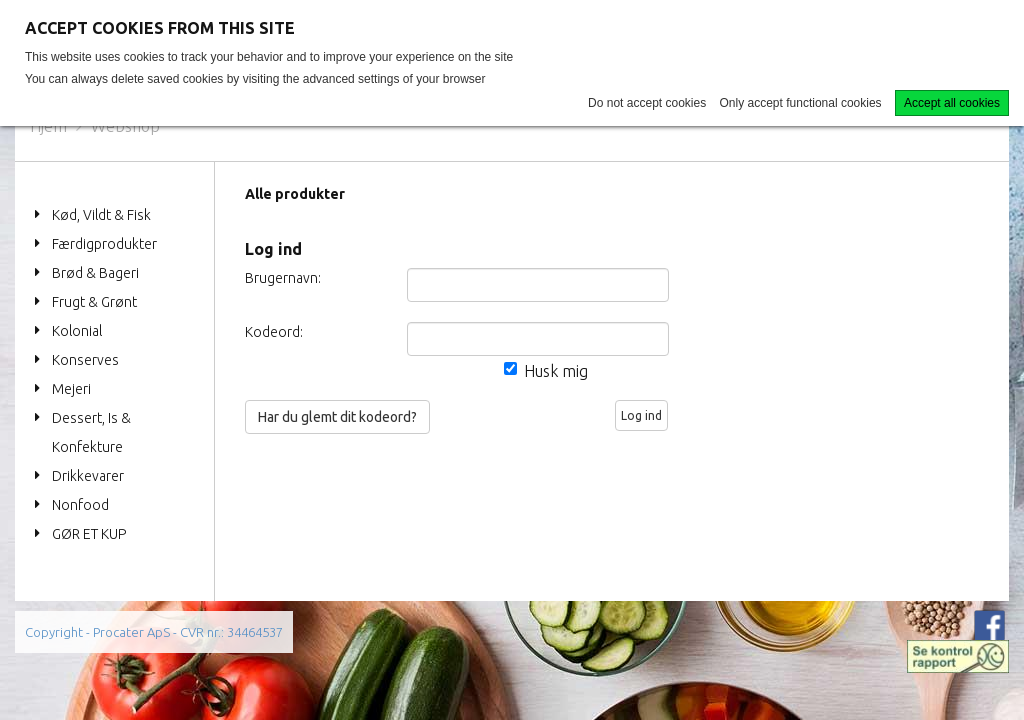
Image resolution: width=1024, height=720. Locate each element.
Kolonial (77, 331)
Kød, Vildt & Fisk (101, 215)
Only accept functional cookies (801, 103)
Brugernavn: (278, 278)
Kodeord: (274, 332)
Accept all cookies (952, 103)
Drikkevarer (88, 476)
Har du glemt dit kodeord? (337, 417)
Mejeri (71, 389)
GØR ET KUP (89, 534)
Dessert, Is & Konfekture (91, 432)
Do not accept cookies (647, 103)
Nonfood (80, 505)
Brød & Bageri (95, 273)
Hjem (48, 126)
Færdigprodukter (104, 244)
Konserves (85, 360)
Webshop (125, 126)
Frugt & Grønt (94, 302)
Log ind (641, 415)
